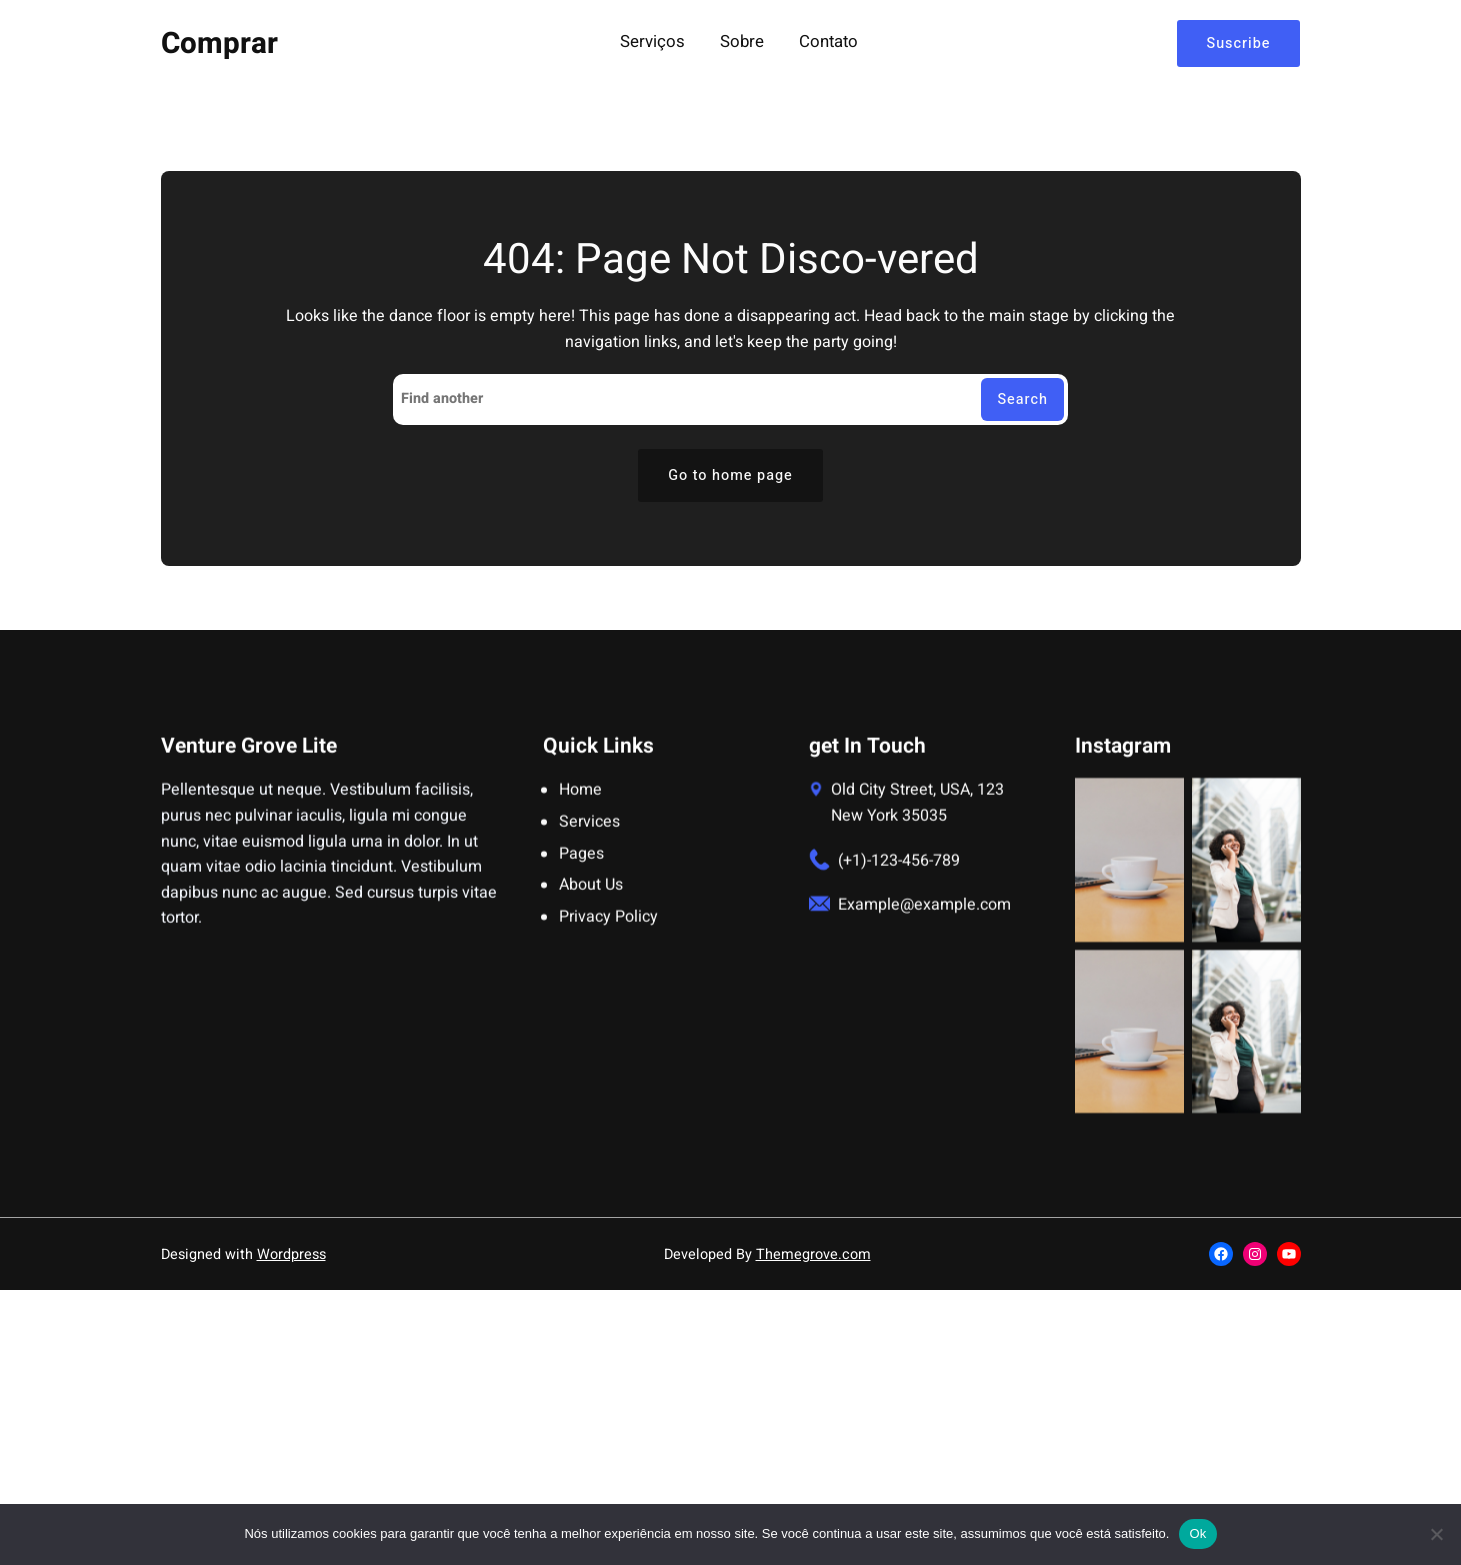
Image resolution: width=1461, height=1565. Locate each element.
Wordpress (291, 1254)
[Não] (1436, 1534)
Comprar (219, 43)
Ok (1197, 1533)
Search (1022, 399)
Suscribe (1239, 43)
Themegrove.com (813, 1254)
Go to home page (730, 475)
